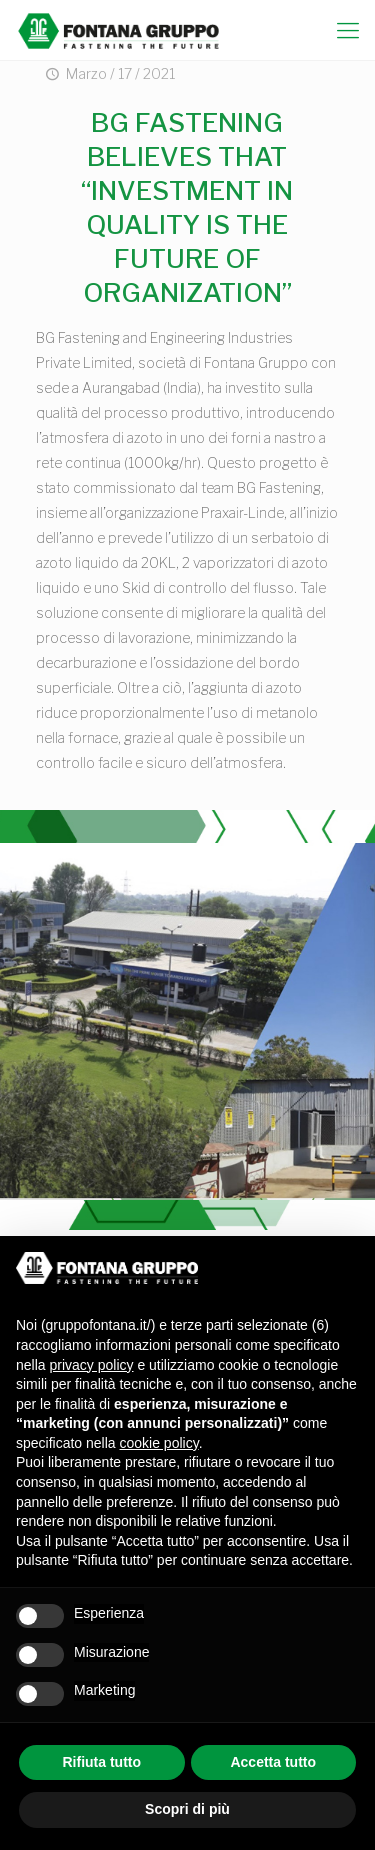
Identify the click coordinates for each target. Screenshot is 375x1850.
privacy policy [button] (91, 1365)
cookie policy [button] (159, 1443)
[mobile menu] (348, 30)
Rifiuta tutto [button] (101, 1762)
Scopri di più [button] (187, 1809)
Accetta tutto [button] (273, 1762)
